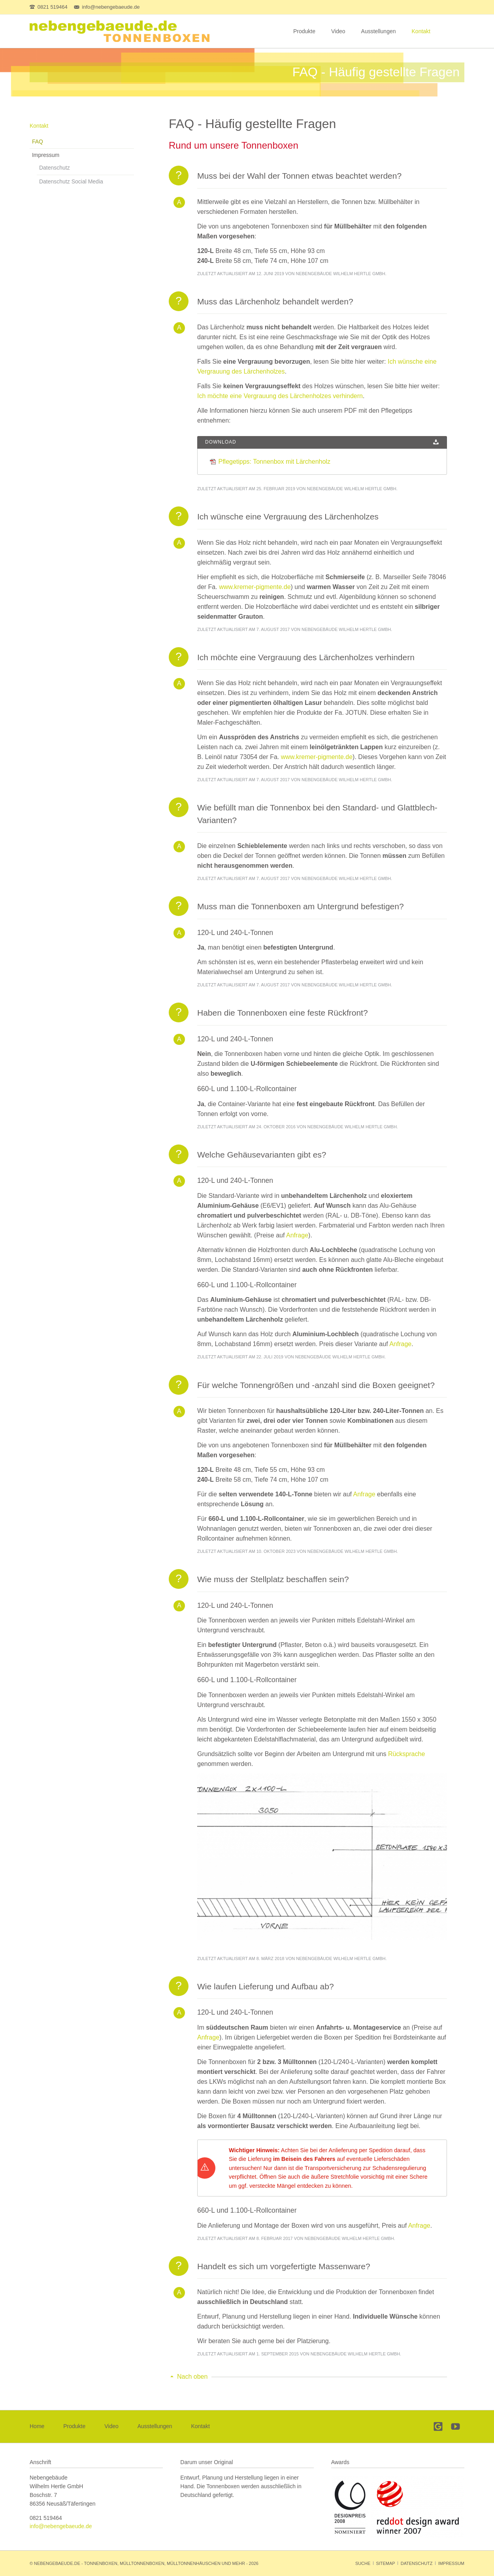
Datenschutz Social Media (71, 181)
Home (37, 2426)
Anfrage (297, 1235)
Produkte (304, 31)
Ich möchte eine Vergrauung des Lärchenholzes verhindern (280, 396)
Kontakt (421, 31)
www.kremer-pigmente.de (254, 587)
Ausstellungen (378, 31)
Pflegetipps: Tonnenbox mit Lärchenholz (274, 461)
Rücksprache (406, 1754)
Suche (362, 2563)
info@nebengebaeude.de (61, 2526)
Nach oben (192, 2376)
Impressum (45, 155)
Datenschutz (54, 167)
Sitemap (385, 2563)
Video (338, 31)
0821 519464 (46, 2518)
